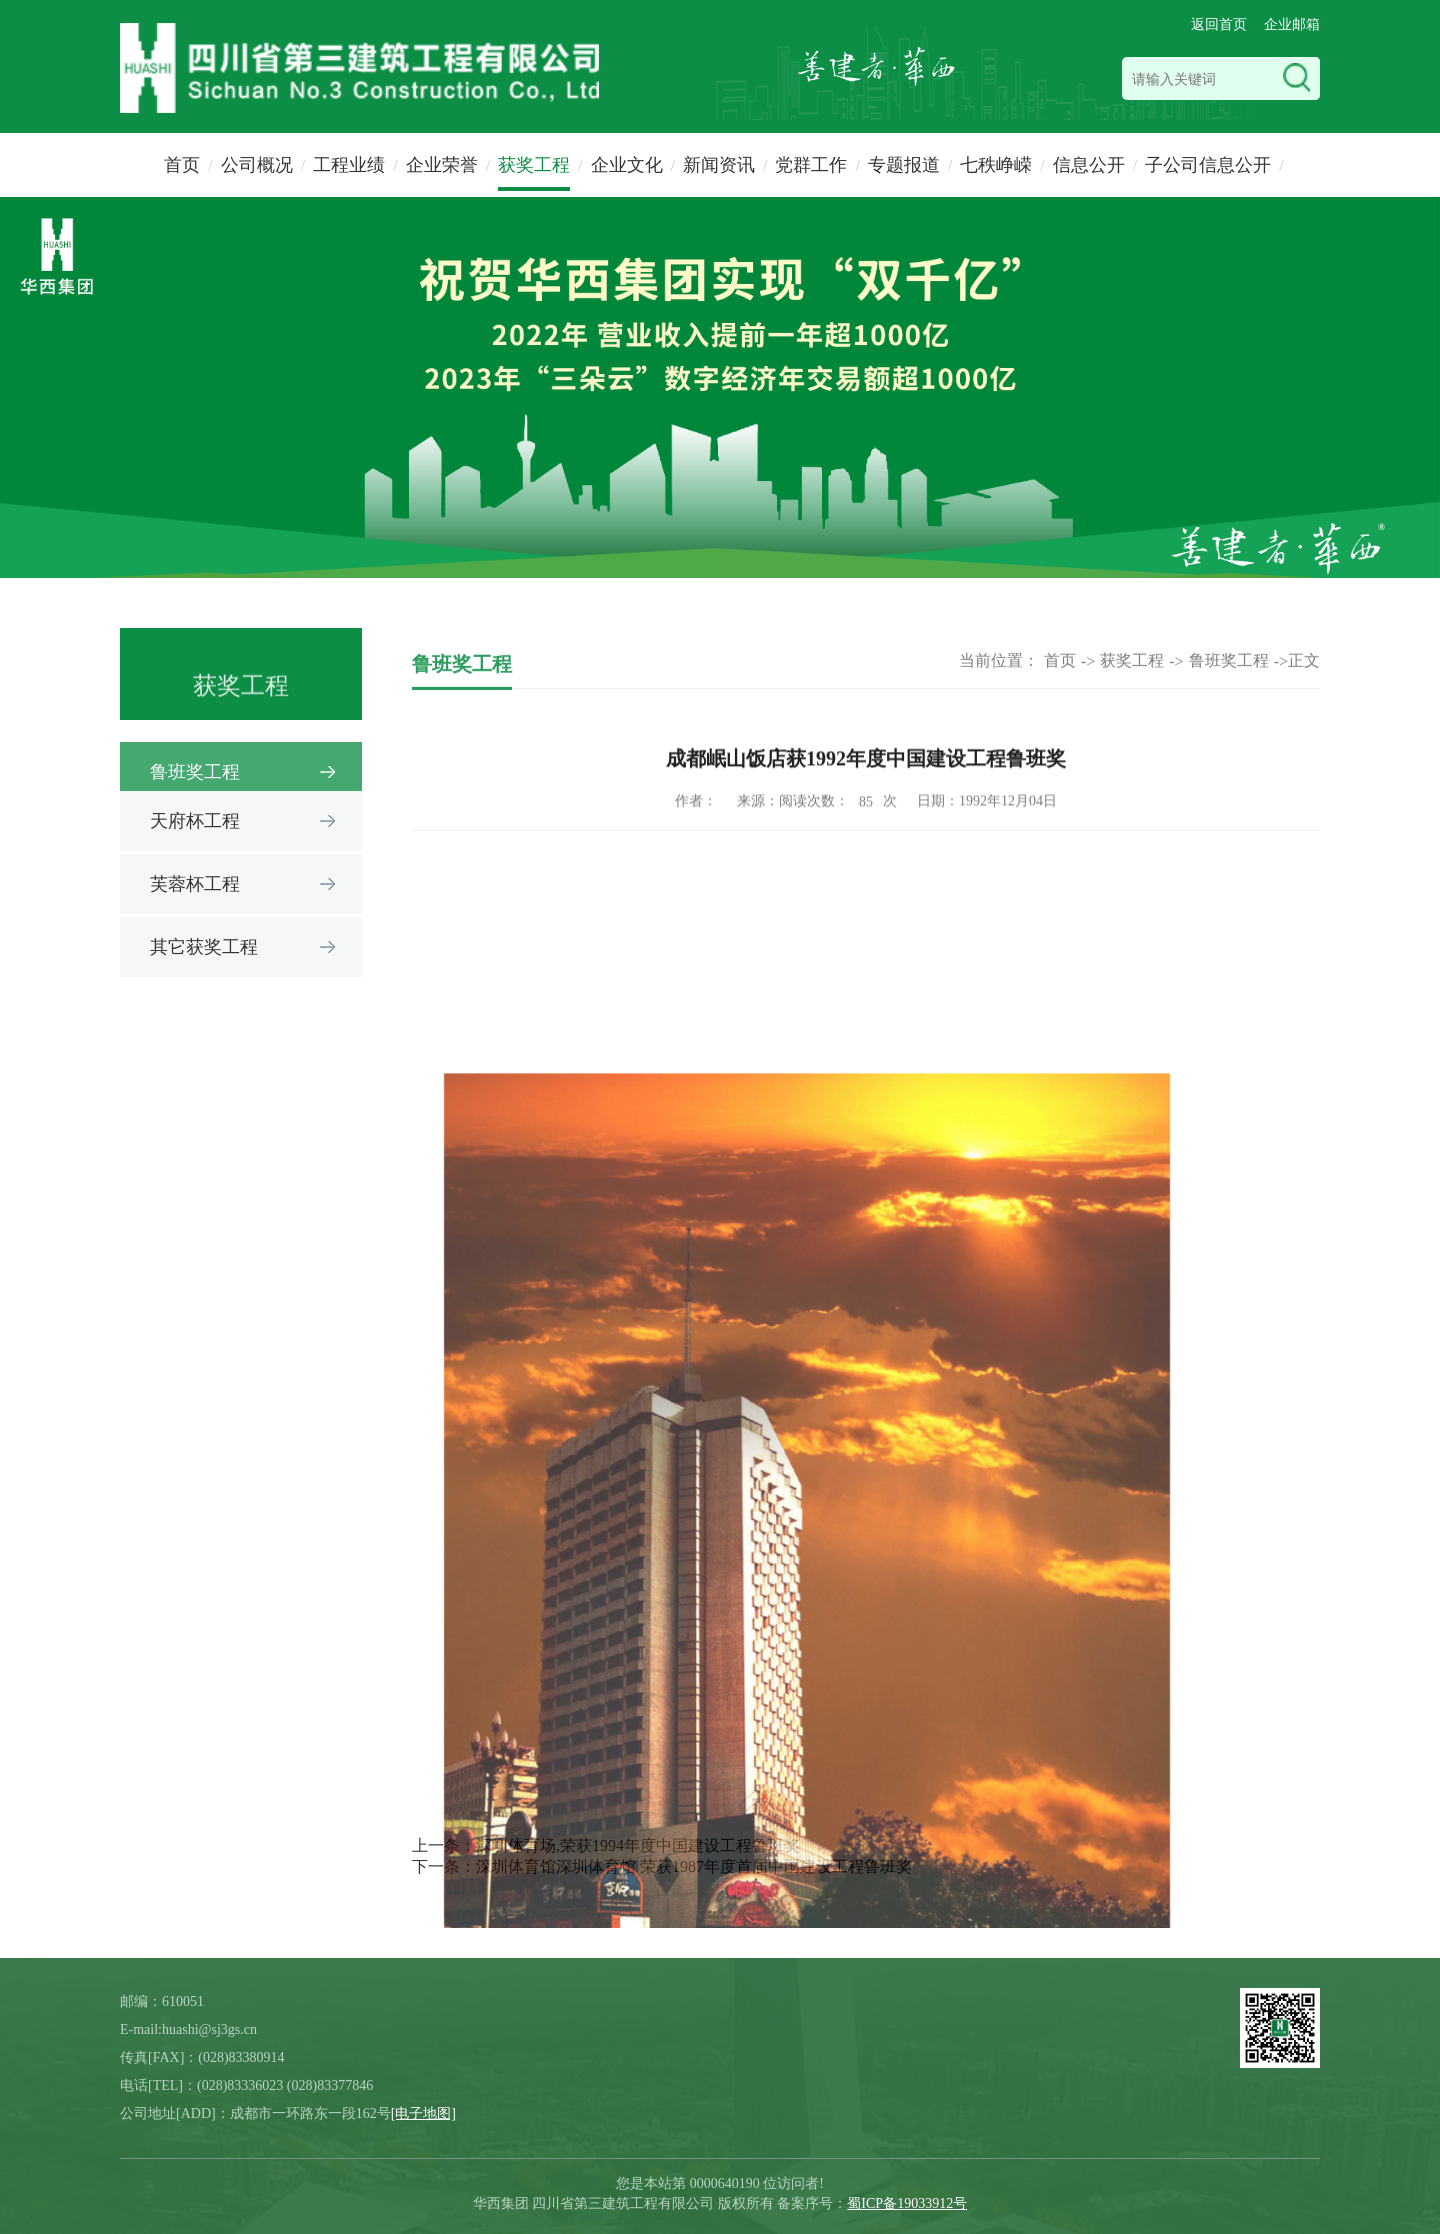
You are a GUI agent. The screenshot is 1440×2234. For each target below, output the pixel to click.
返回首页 (1219, 24)
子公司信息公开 (1208, 165)
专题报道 (904, 165)
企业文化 (627, 165)
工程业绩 (349, 165)
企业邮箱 (1292, 24)
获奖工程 (534, 165)
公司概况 (257, 165)
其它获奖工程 (204, 947)
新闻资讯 (719, 165)
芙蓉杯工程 (195, 884)
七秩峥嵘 (996, 165)
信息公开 (1089, 165)
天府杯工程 (195, 821)
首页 (182, 165)
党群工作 (811, 165)
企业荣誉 (442, 165)
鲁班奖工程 (1229, 671)
